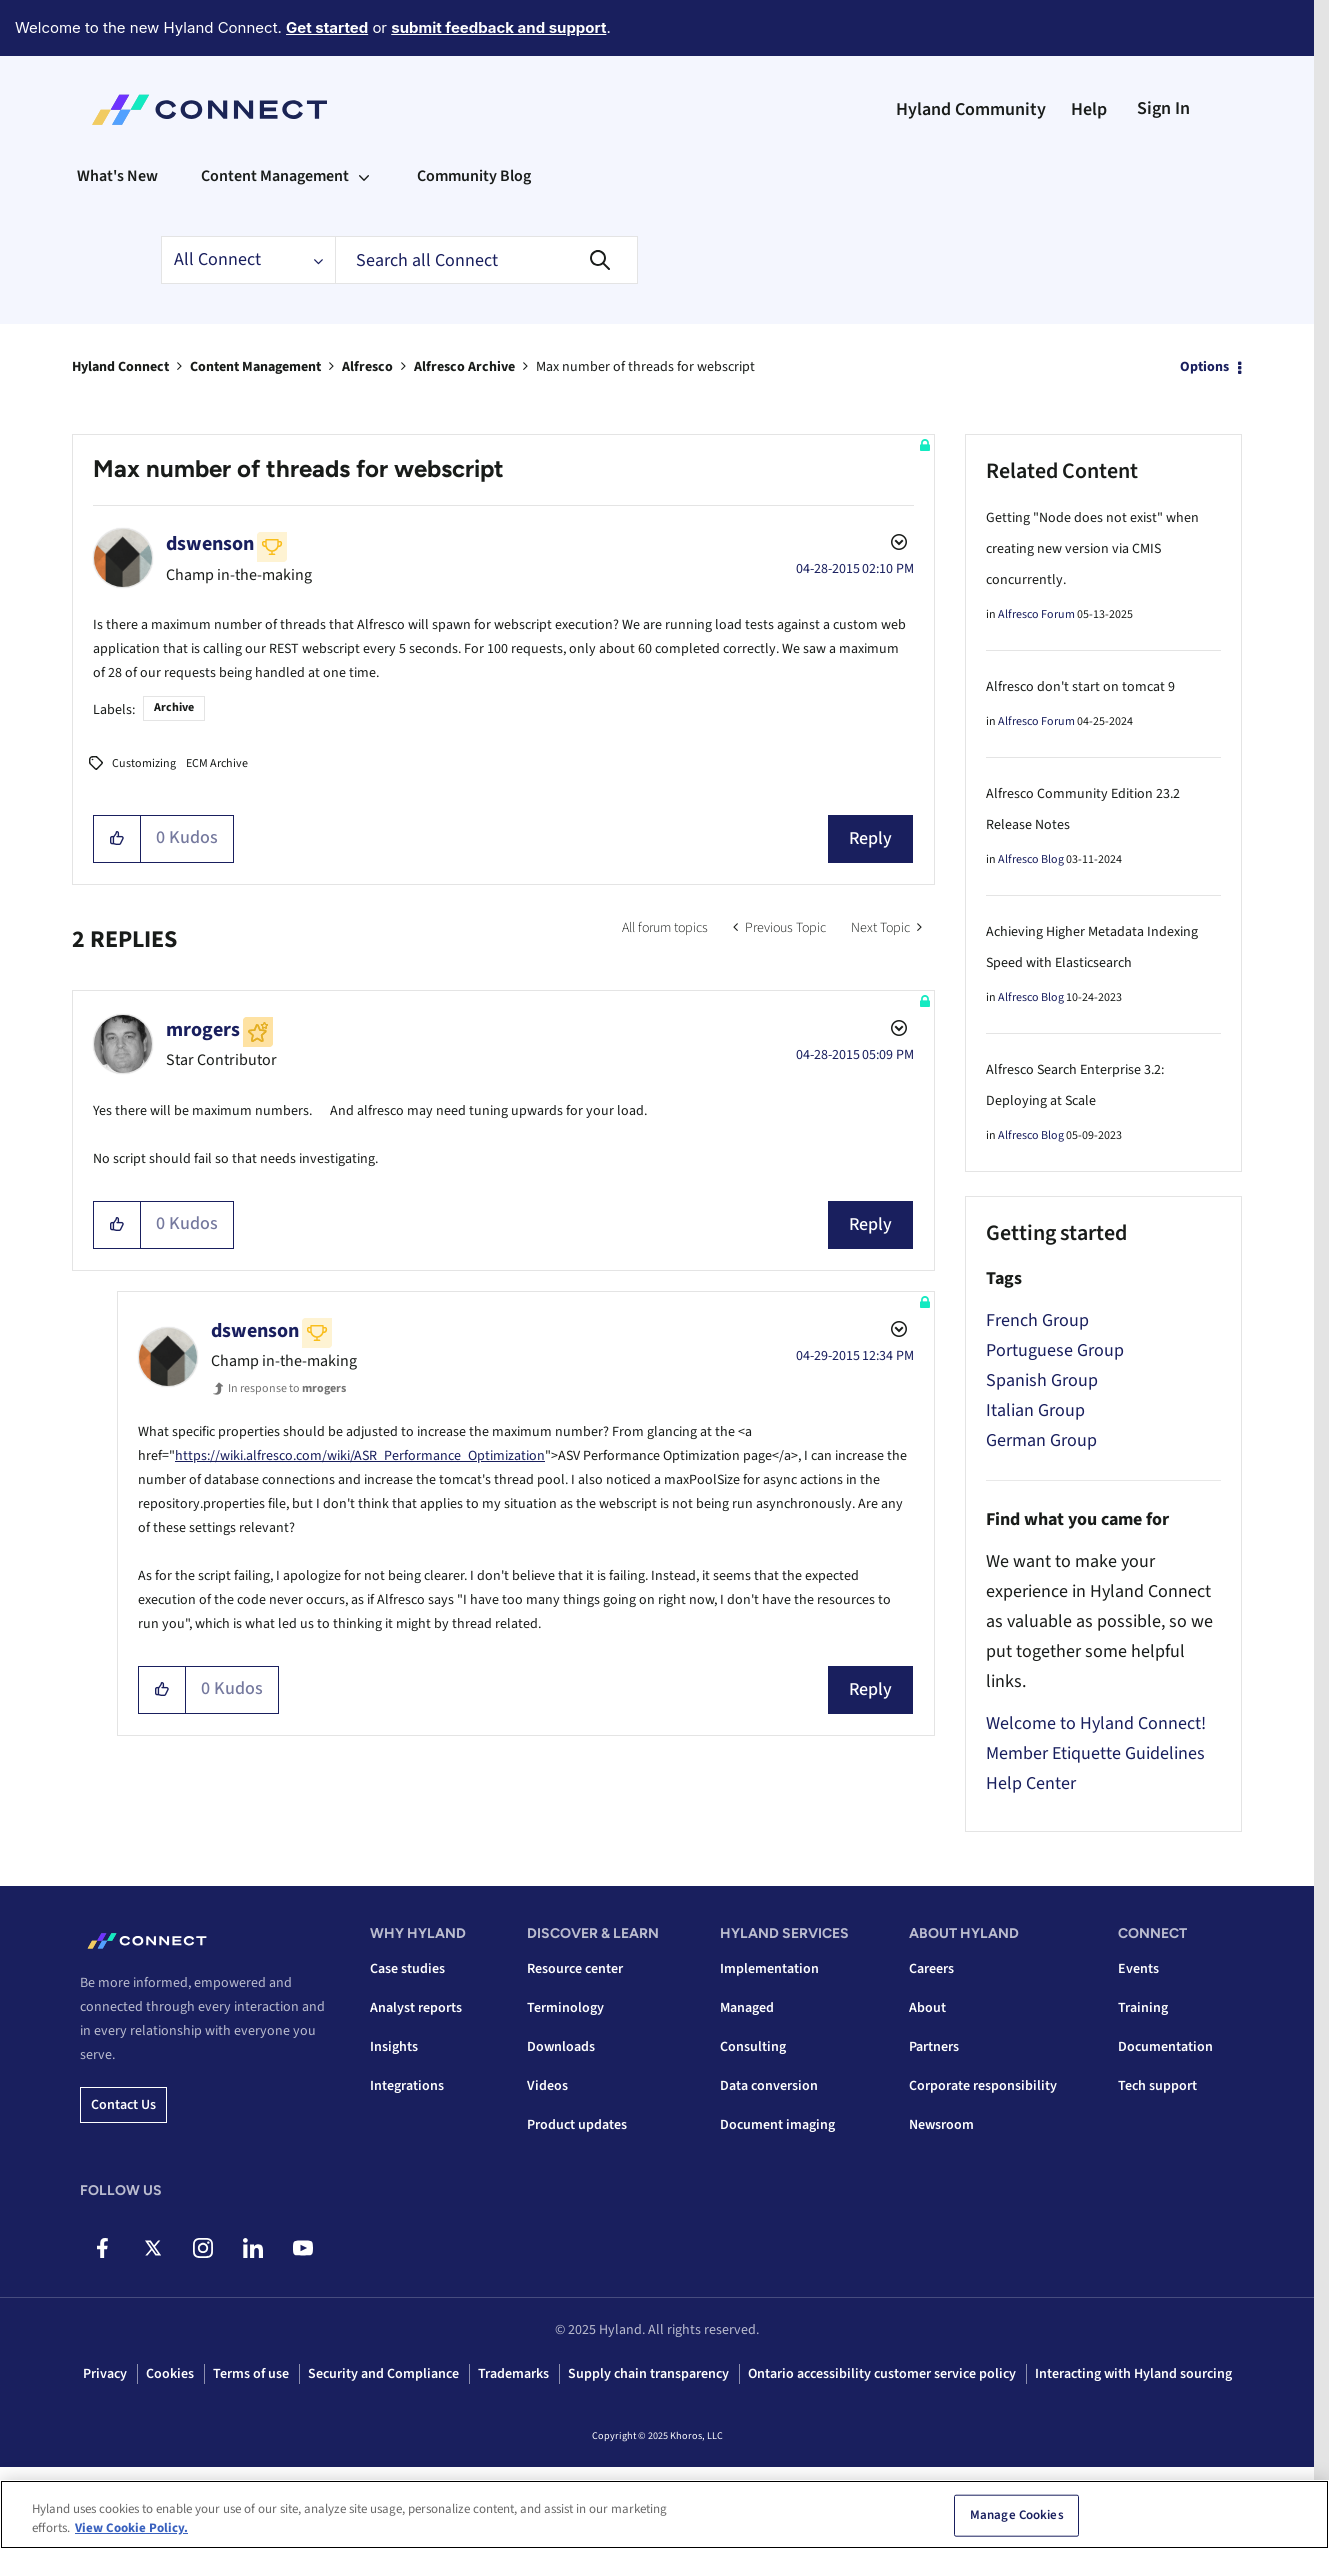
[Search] (486, 260)
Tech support (1157, 2086)
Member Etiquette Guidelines (1095, 1753)
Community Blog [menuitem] (474, 176)
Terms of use (251, 2374)
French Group (1037, 1320)
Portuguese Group (1055, 1350)
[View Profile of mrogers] (203, 1030)
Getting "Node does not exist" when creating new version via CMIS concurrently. (1092, 549)
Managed (747, 2008)
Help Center (1031, 1783)
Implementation (769, 1969)
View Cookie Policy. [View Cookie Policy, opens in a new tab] (131, 2537)
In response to (287, 1388)
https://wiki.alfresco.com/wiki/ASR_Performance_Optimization (360, 1456)
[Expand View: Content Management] (364, 176)
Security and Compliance (383, 2374)
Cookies (170, 2374)
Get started (327, 27)
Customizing (144, 763)
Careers (931, 1969)
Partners (934, 2047)
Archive (174, 707)
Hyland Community (971, 109)
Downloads (561, 2047)
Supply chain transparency (648, 2374)
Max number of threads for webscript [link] (645, 367)
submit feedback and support (498, 27)
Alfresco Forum (1036, 614)
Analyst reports (416, 2008)
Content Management (255, 367)
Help (1089, 109)
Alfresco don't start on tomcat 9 (1080, 687)
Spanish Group (1042, 1380)
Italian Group (1035, 1410)
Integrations (407, 2086)
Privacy (105, 2374)
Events (1138, 1969)
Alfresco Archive (464, 367)
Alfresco (367, 367)
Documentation (1165, 2047)
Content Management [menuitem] (275, 176)
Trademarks (513, 2374)
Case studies (407, 1969)
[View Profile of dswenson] (210, 544)
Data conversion (769, 2086)
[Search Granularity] (248, 260)
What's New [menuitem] (117, 176)
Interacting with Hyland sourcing (1133, 2374)
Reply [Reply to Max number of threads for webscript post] (870, 838)
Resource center (575, 1969)
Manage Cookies (1017, 2523)
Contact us (123, 2105)
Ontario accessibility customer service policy (882, 2374)
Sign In (1163, 108)
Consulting (753, 2047)
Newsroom (941, 2125)
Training (1143, 2008)
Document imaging (777, 2125)
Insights (394, 2047)
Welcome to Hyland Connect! (1096, 1723)
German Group (1041, 1440)
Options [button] (1204, 367)
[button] (117, 839)
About (927, 2008)
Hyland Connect (120, 367)
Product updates (577, 2125)
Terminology (565, 2008)
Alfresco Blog (1031, 859)
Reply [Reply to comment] (870, 1224)
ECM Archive (217, 763)
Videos (547, 2086)
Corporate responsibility (983, 2086)
